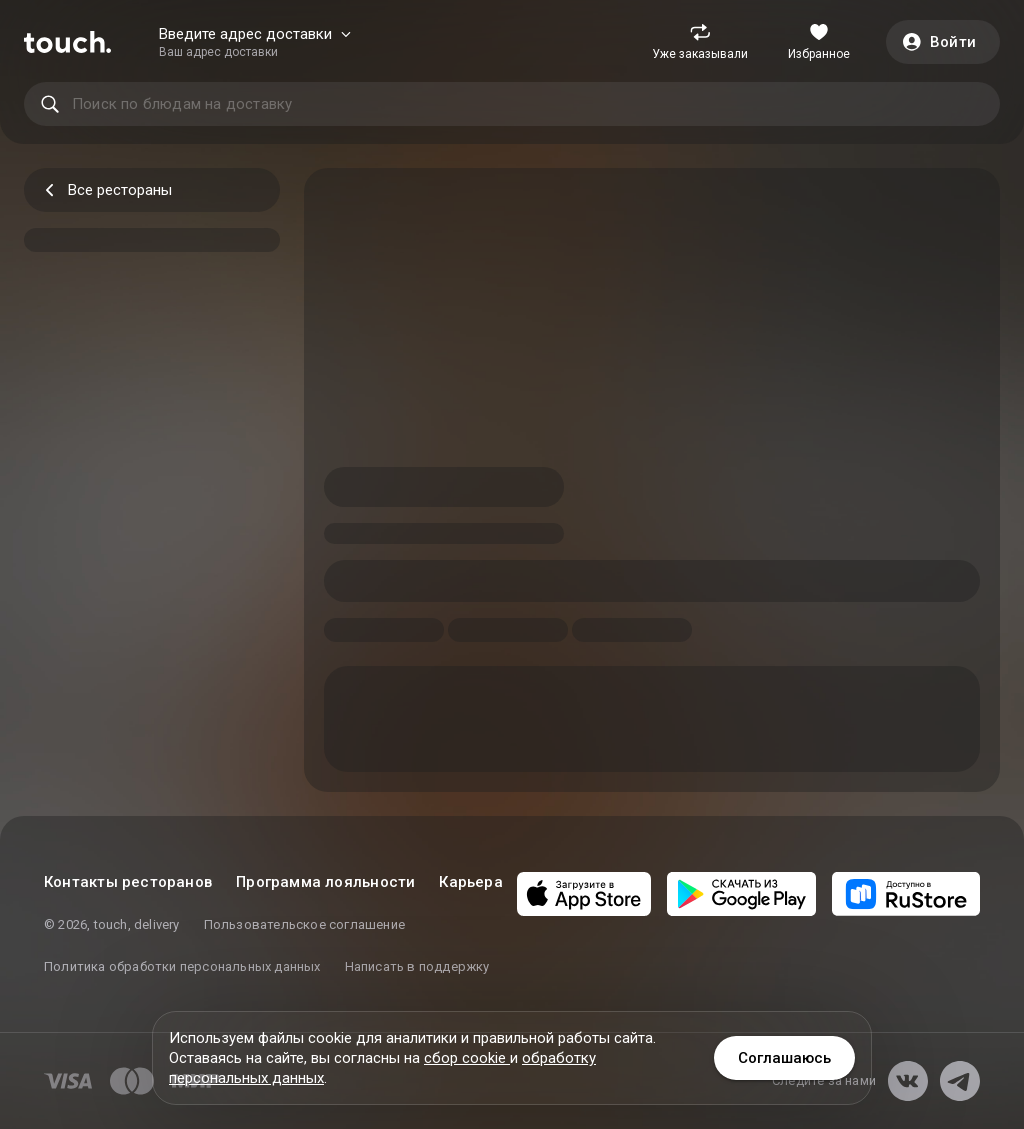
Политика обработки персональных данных (182, 966)
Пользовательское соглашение (304, 924)
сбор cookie (467, 1058)
